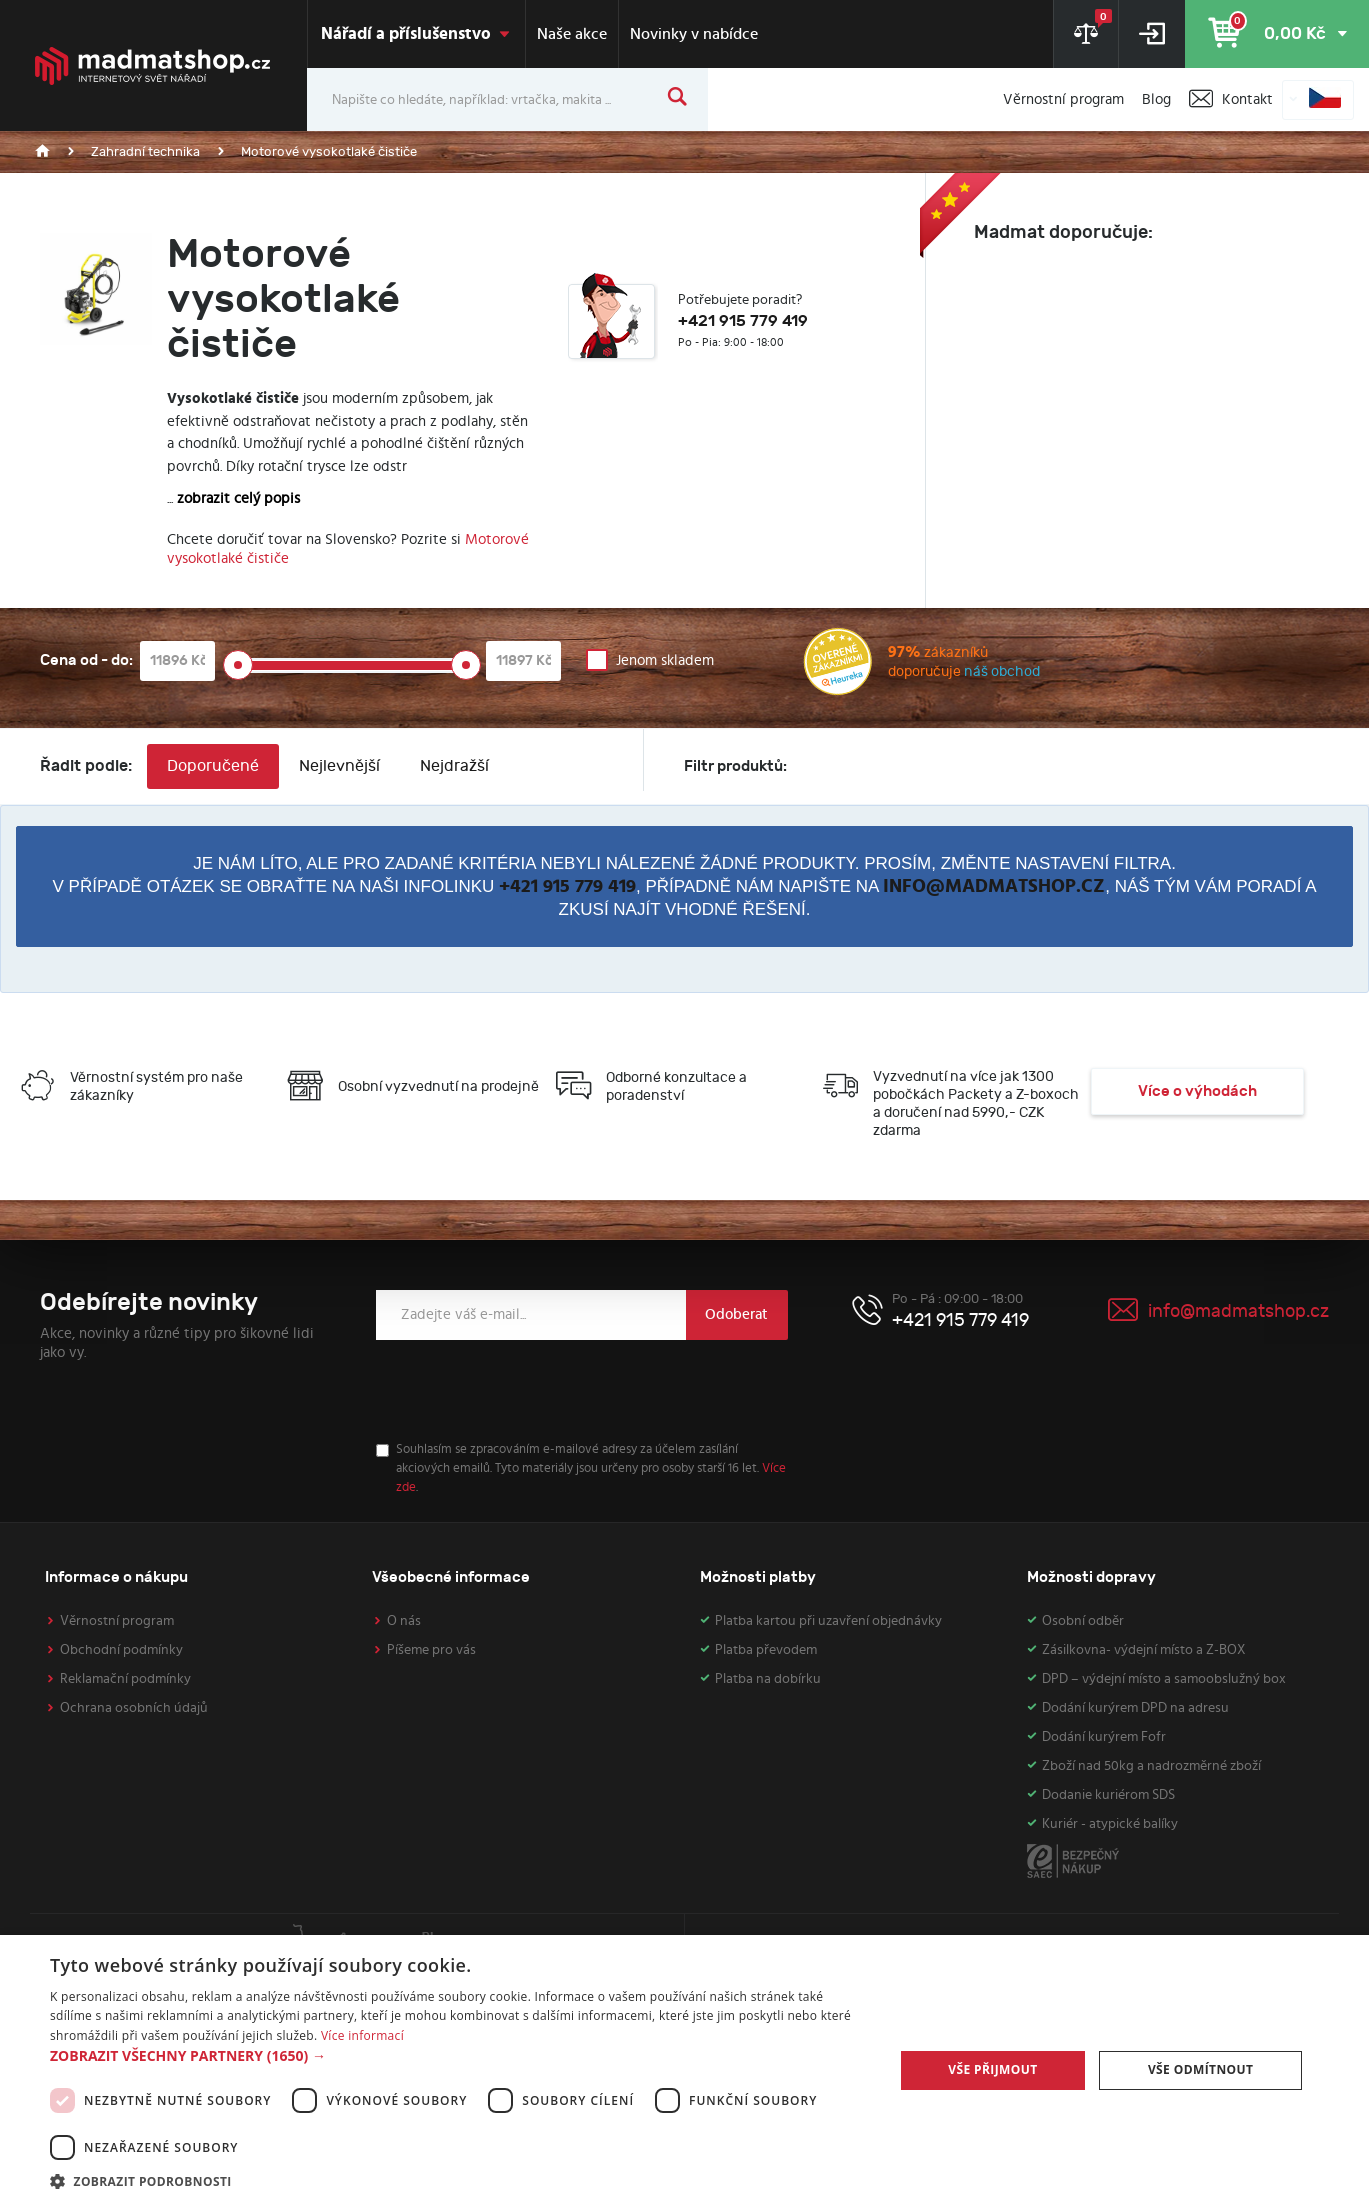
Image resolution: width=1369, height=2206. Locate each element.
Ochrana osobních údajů (134, 1708)
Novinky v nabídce (694, 34)
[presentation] (528, 1391)
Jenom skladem (665, 660)
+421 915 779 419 (567, 886)
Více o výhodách (1197, 1091)
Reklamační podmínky (125, 1679)
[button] (459, 2055)
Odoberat (736, 1314)
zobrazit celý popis (238, 498)
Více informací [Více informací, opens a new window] (362, 2035)
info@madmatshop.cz (994, 886)
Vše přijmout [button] (992, 2069)
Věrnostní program (117, 1621)
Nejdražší (454, 766)
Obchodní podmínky (121, 1650)
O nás (404, 1621)
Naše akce (572, 34)
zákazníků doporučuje (921, 664)
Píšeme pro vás (431, 1650)
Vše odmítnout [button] (1200, 2069)
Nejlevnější (339, 766)
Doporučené (213, 766)
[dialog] (684, 2070)
